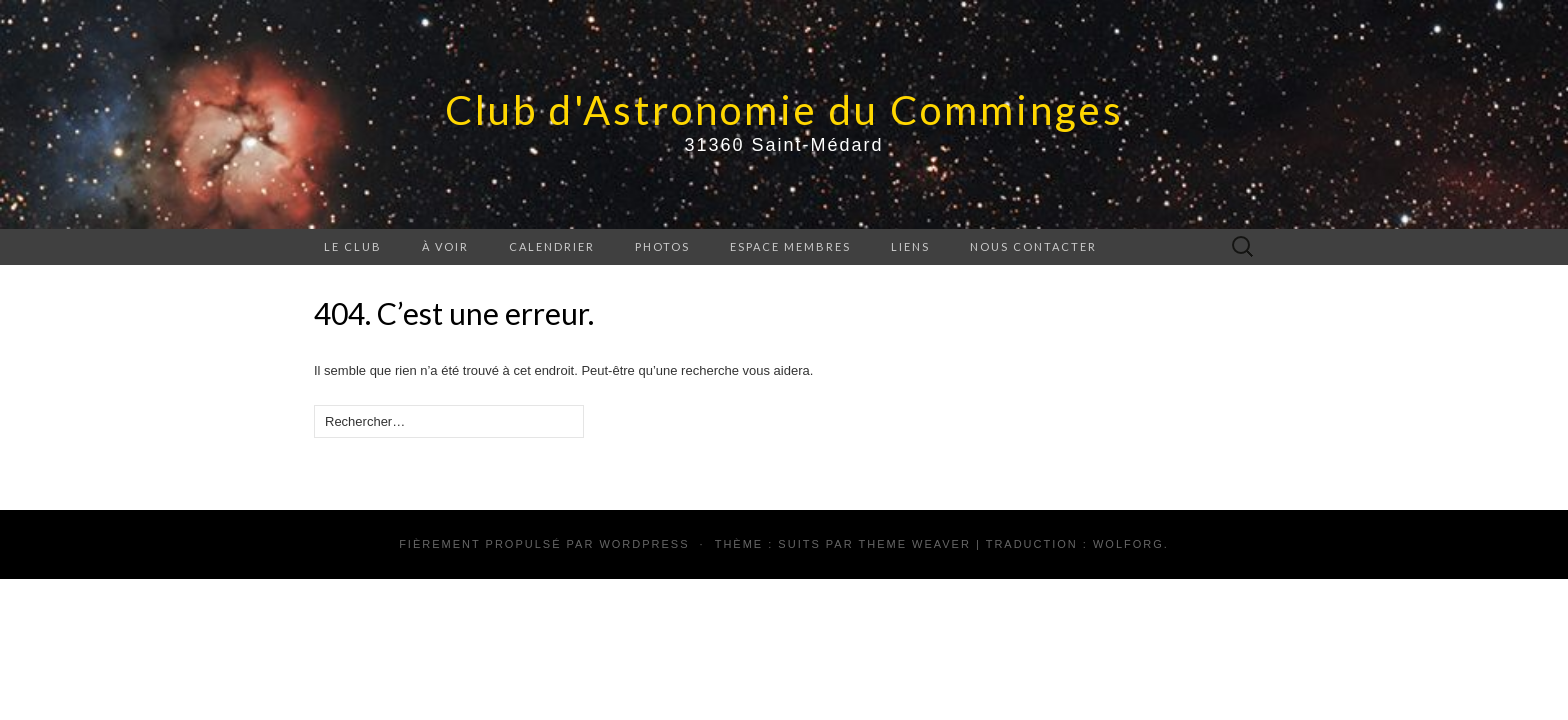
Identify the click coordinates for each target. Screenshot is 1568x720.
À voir (445, 246)
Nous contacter (1033, 246)
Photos (662, 246)
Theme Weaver (914, 544)
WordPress (644, 544)
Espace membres (790, 246)
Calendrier (552, 246)
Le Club (353, 246)
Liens (910, 246)
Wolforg (1128, 544)
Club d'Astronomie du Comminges (784, 110)
